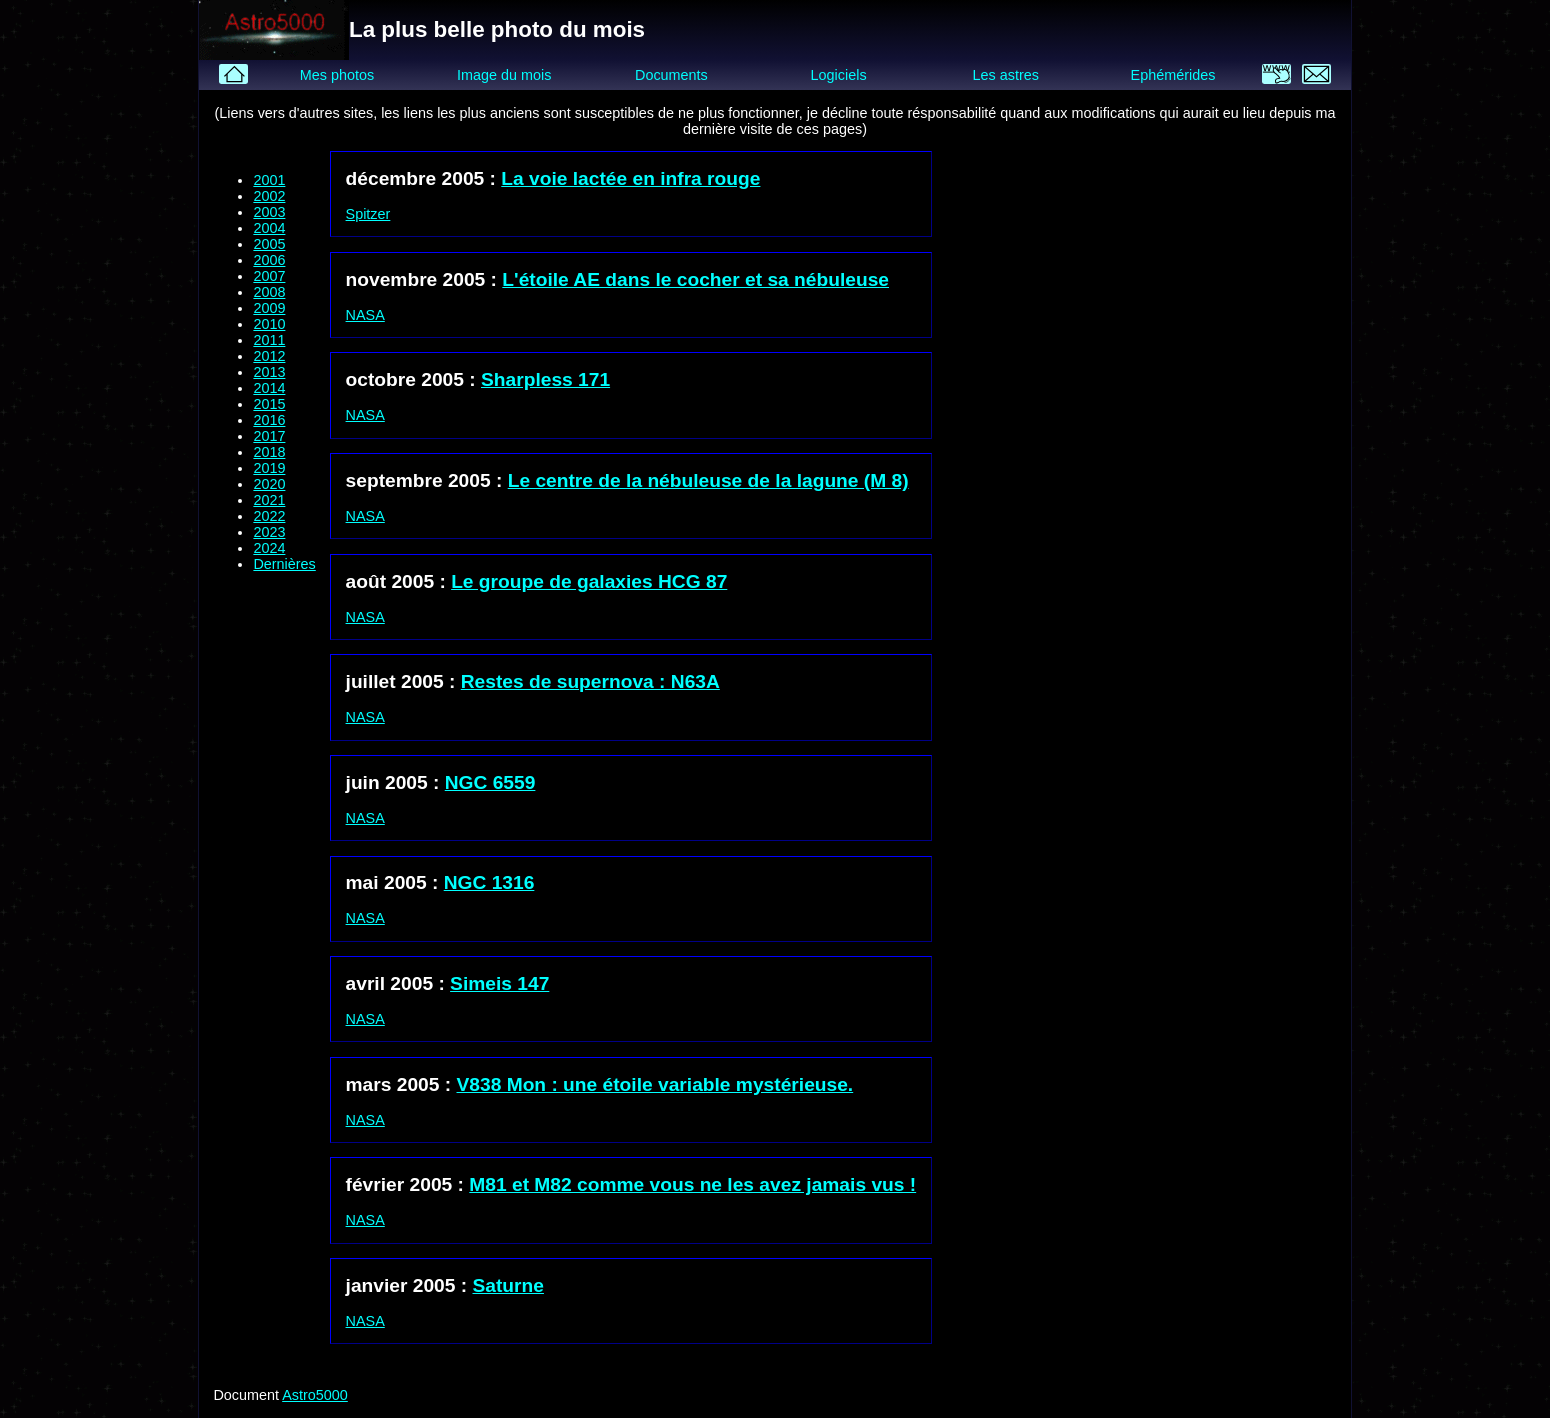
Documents (671, 75)
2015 (269, 404)
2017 (269, 436)
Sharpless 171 (545, 379)
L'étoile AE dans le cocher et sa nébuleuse (695, 279)
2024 (269, 548)
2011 (269, 340)
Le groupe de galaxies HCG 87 (589, 581)
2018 (269, 452)
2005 (269, 244)
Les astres (1006, 75)
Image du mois (504, 75)
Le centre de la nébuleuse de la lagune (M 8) (708, 480)
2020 (269, 484)
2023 (269, 532)
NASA (365, 315)
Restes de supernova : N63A (590, 681)
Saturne (508, 1285)
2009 (269, 308)
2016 (269, 420)
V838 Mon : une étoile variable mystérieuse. (655, 1084)
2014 (269, 388)
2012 (269, 356)
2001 (269, 180)
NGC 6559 (490, 782)
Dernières (284, 564)
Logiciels (839, 75)
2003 (269, 212)
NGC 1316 (489, 882)
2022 (269, 516)
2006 (269, 260)
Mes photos (337, 75)
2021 (269, 500)
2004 (269, 228)
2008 (269, 292)
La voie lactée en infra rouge (630, 178)
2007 (269, 276)
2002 (269, 196)
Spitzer (368, 214)
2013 (269, 372)
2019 (269, 468)
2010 (269, 324)
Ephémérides (1173, 75)
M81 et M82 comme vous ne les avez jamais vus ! (692, 1184)
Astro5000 (315, 1395)
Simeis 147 (499, 983)
